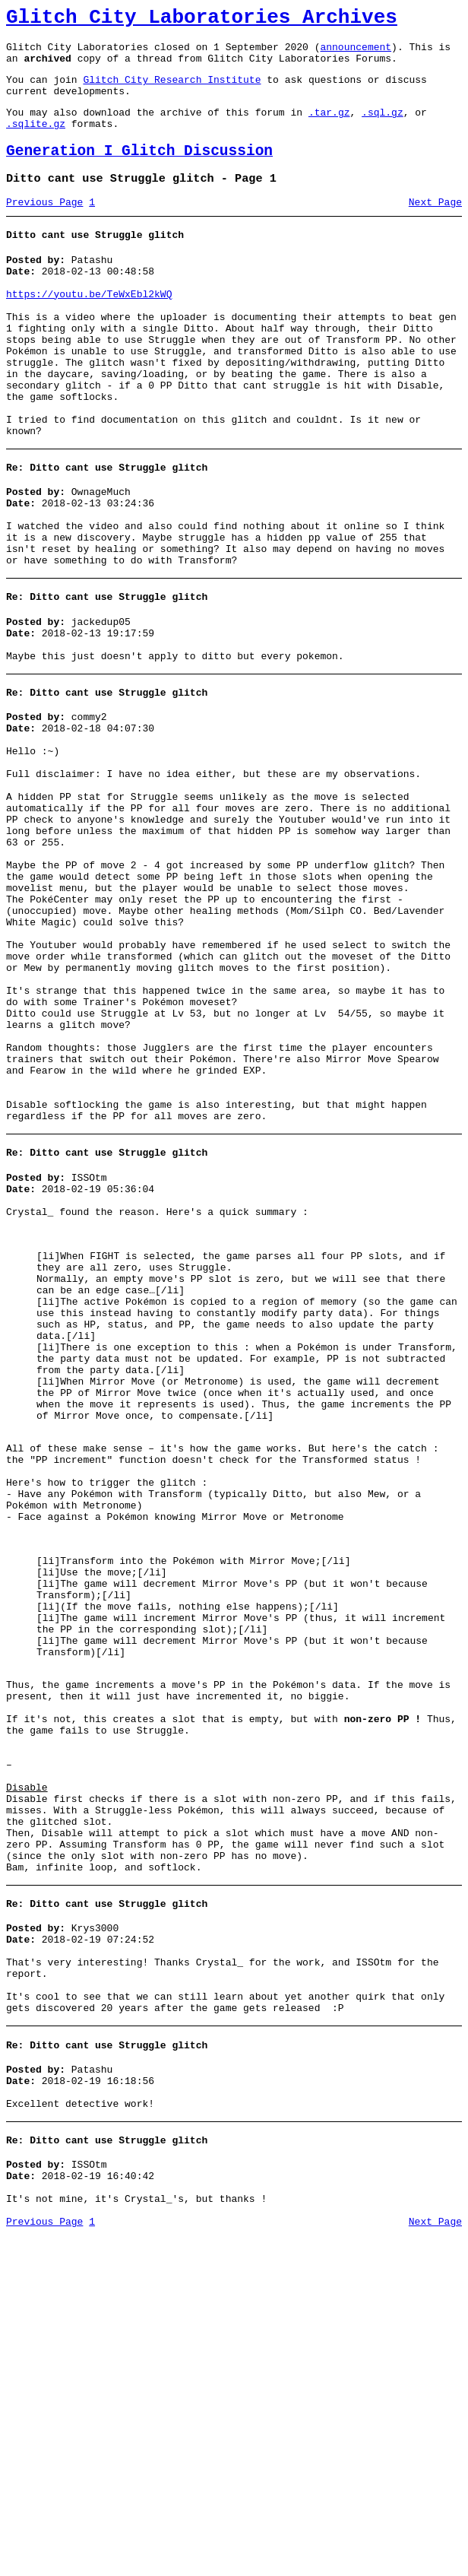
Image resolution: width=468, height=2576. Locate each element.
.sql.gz (382, 128)
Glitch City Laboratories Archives (201, 19)
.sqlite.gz (35, 141)
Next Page (435, 227)
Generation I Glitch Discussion (139, 171)
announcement (355, 53)
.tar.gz (329, 128)
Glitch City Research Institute (172, 90)
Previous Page (44, 227)
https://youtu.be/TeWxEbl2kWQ (89, 328)
